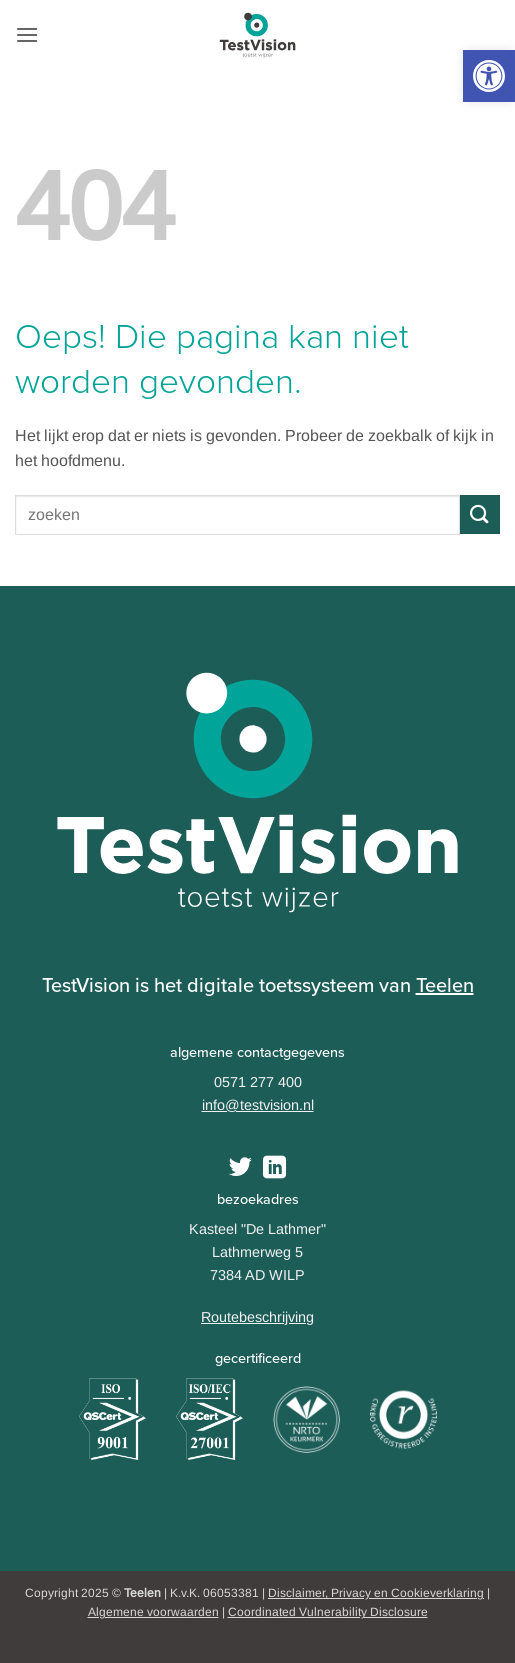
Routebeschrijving (257, 1317)
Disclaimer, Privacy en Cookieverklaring (376, 1593)
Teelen (445, 985)
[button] (489, 76)
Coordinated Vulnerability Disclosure (328, 1612)
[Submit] (480, 514)
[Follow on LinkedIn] (274, 1169)
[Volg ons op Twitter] (240, 1169)
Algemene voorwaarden (153, 1612)
